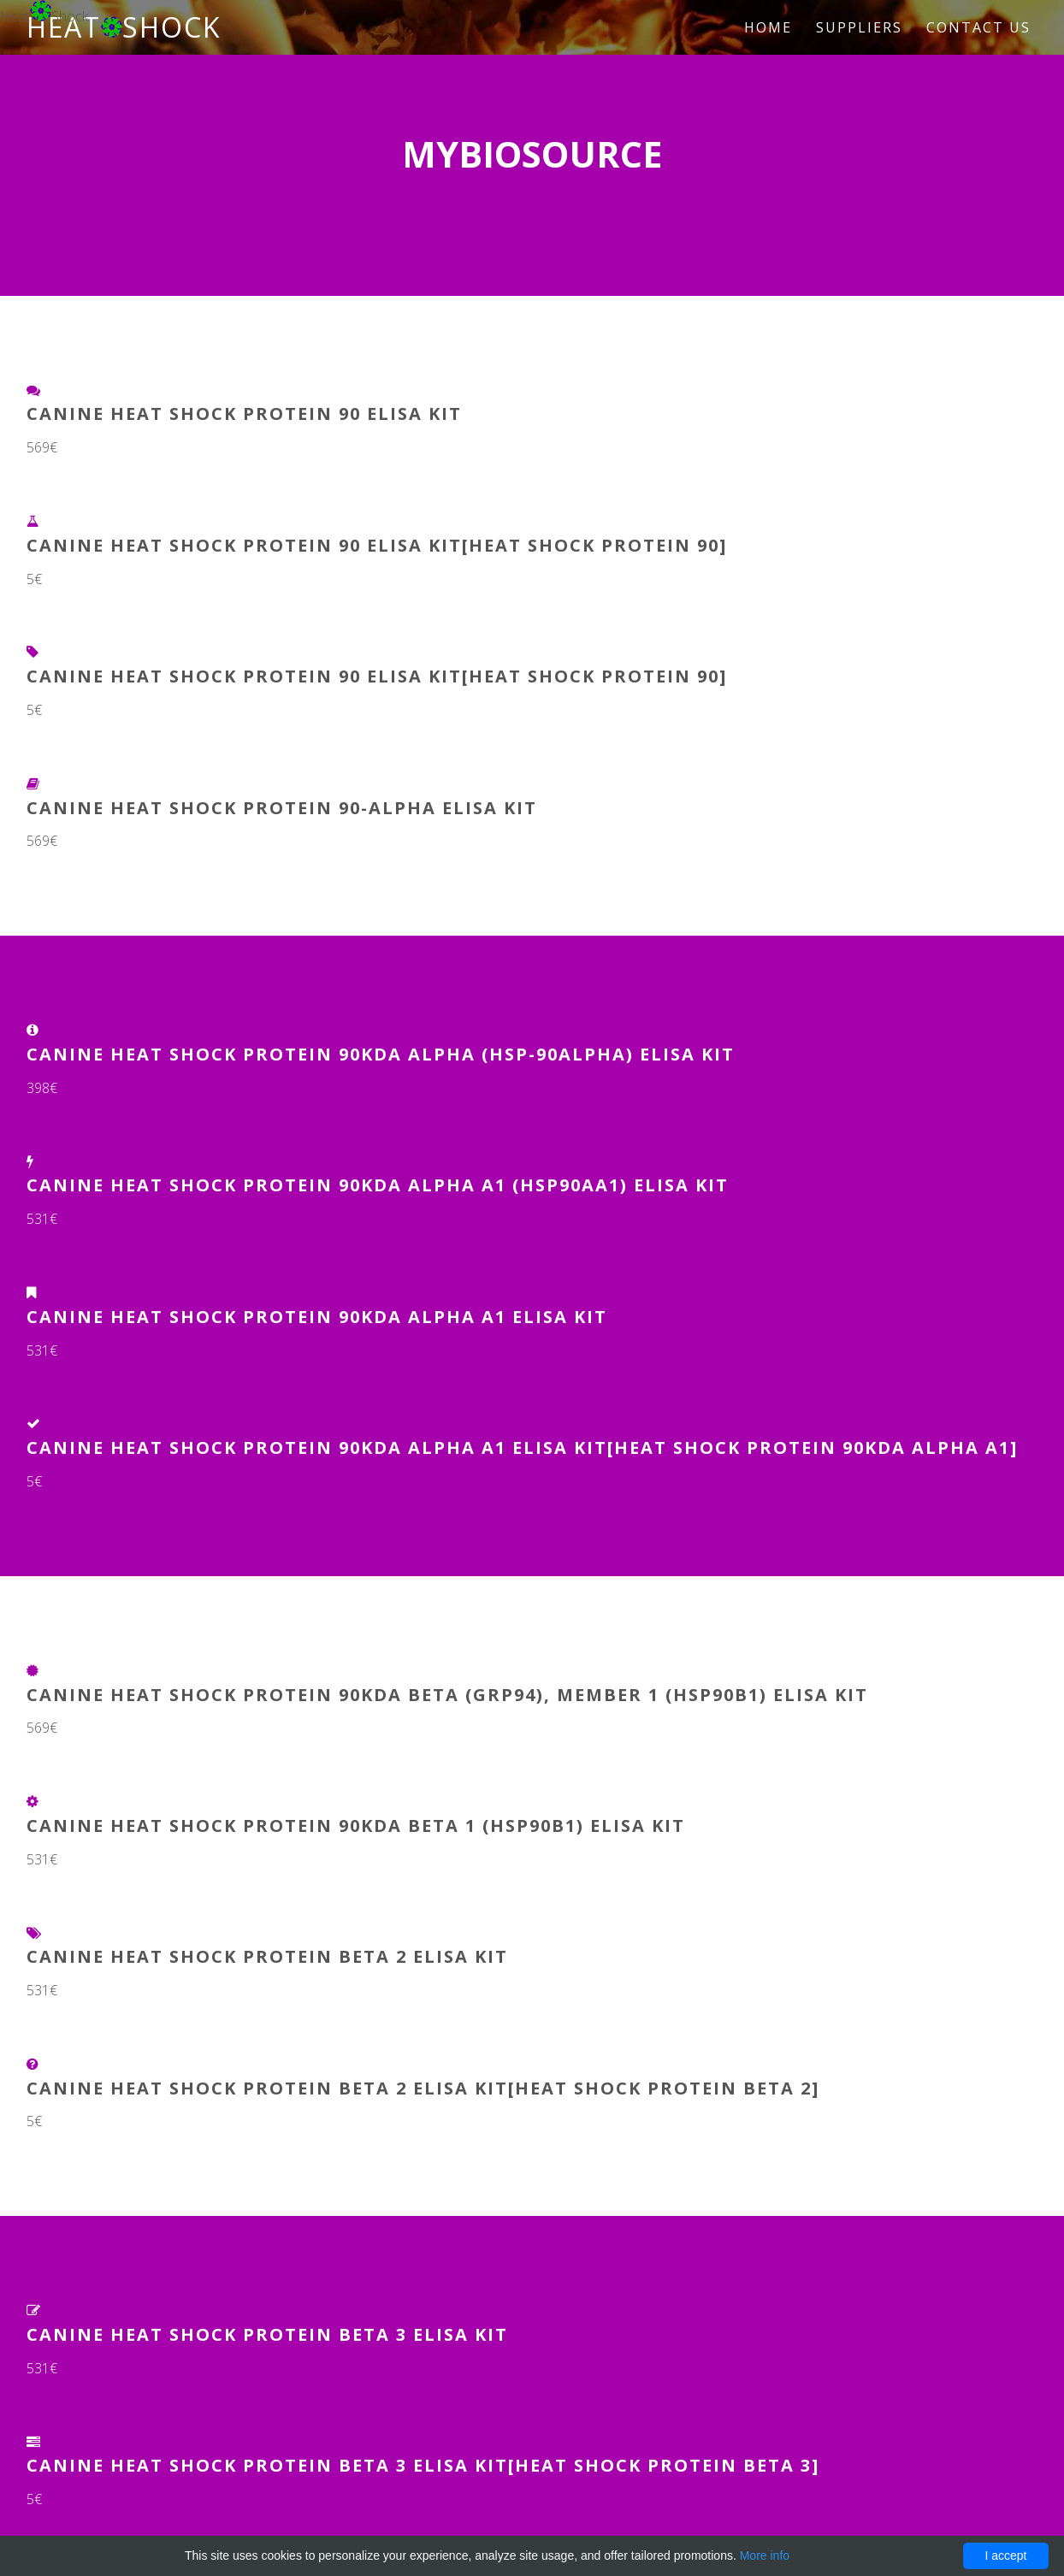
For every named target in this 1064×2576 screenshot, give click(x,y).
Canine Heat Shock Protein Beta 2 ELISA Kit (267, 1956)
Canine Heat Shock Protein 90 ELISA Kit (244, 413)
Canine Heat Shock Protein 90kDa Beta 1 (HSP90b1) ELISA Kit (356, 1825)
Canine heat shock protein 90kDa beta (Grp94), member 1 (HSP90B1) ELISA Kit (447, 1694)
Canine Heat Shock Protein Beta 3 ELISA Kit (267, 2334)
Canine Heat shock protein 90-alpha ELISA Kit (282, 807)
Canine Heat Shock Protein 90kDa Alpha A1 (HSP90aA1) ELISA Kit (378, 1184)
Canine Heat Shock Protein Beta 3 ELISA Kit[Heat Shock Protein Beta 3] (423, 2465)
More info (764, 2555)
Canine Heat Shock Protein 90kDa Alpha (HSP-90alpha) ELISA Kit (381, 1054)
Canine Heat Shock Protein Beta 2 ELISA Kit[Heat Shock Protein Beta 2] (423, 2088)
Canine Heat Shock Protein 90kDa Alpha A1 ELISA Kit (317, 1316)
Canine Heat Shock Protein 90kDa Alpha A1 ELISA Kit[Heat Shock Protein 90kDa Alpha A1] (522, 1447)
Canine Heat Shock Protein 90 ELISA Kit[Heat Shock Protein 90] (377, 545)
